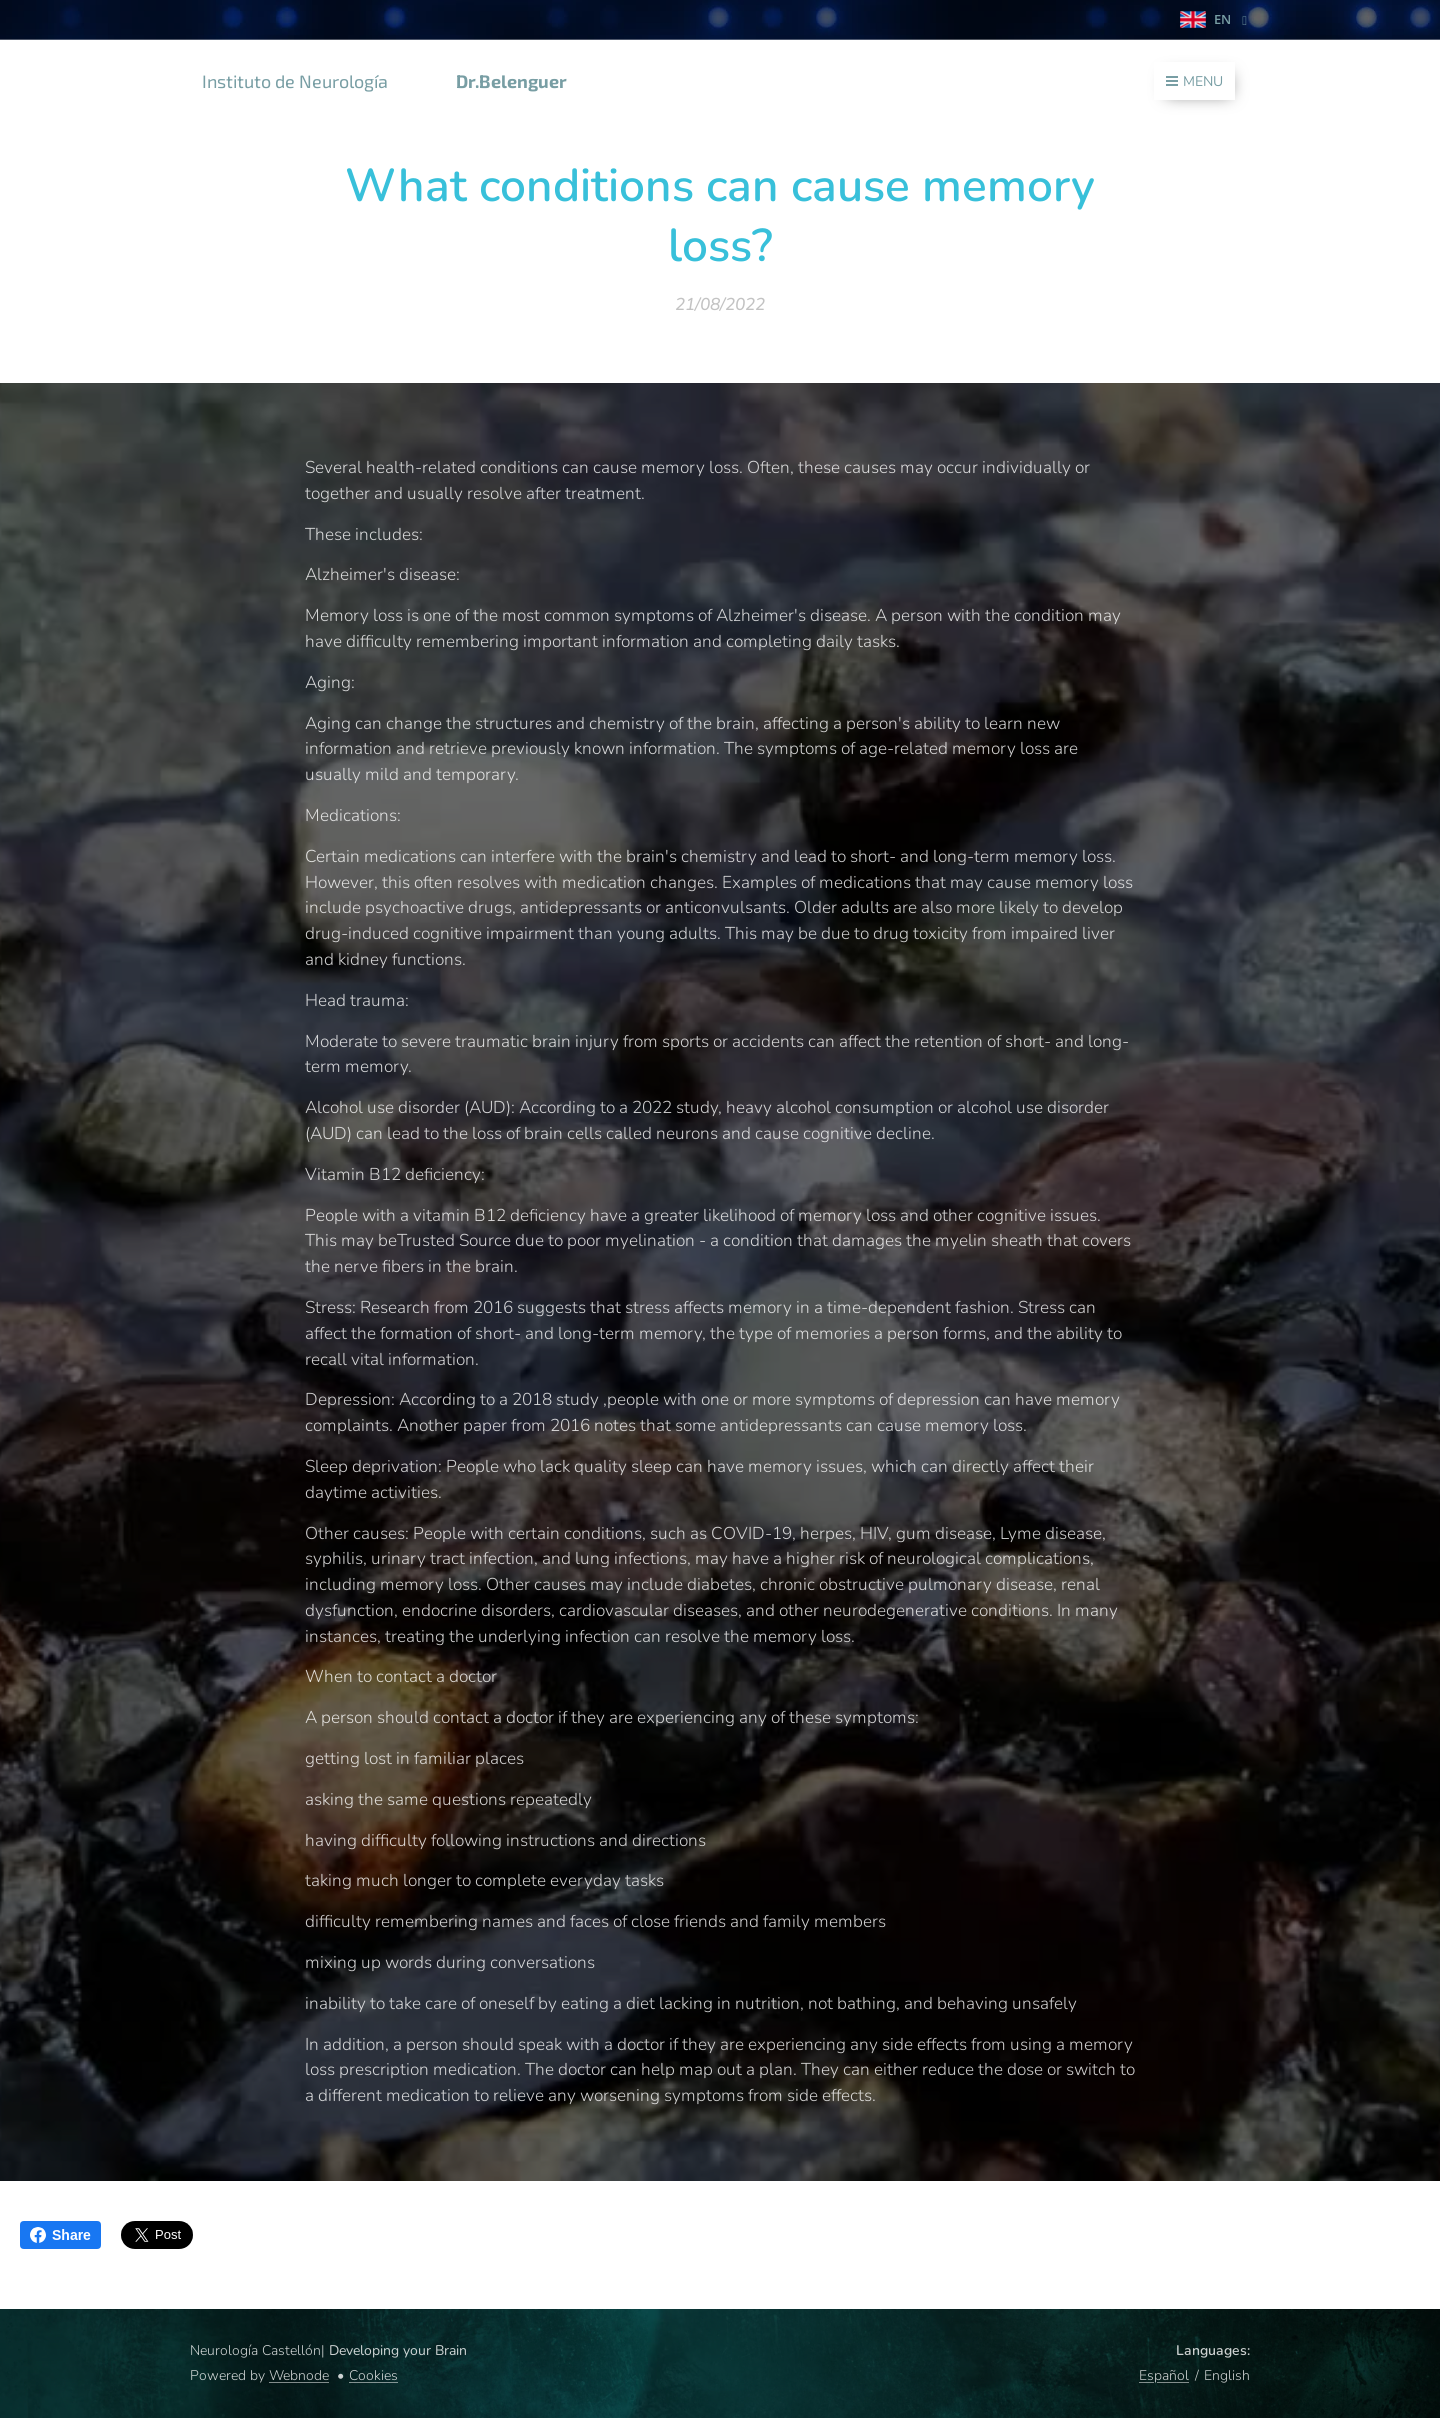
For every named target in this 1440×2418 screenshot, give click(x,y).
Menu (1194, 81)
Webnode (299, 2375)
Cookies (373, 2375)
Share (60, 2235)
